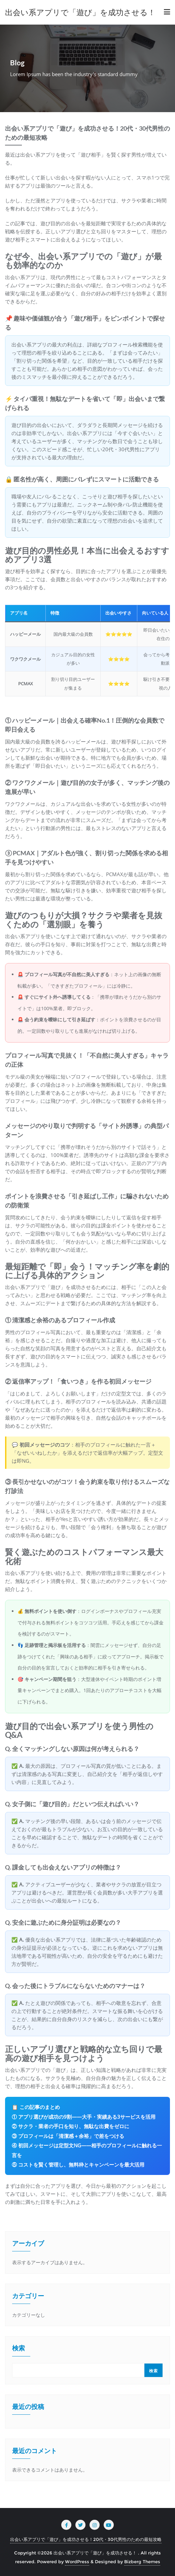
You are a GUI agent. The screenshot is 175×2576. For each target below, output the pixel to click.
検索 (18, 2348)
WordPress (77, 2561)
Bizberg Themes (142, 2561)
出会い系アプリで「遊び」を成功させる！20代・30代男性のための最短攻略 (86, 2539)
